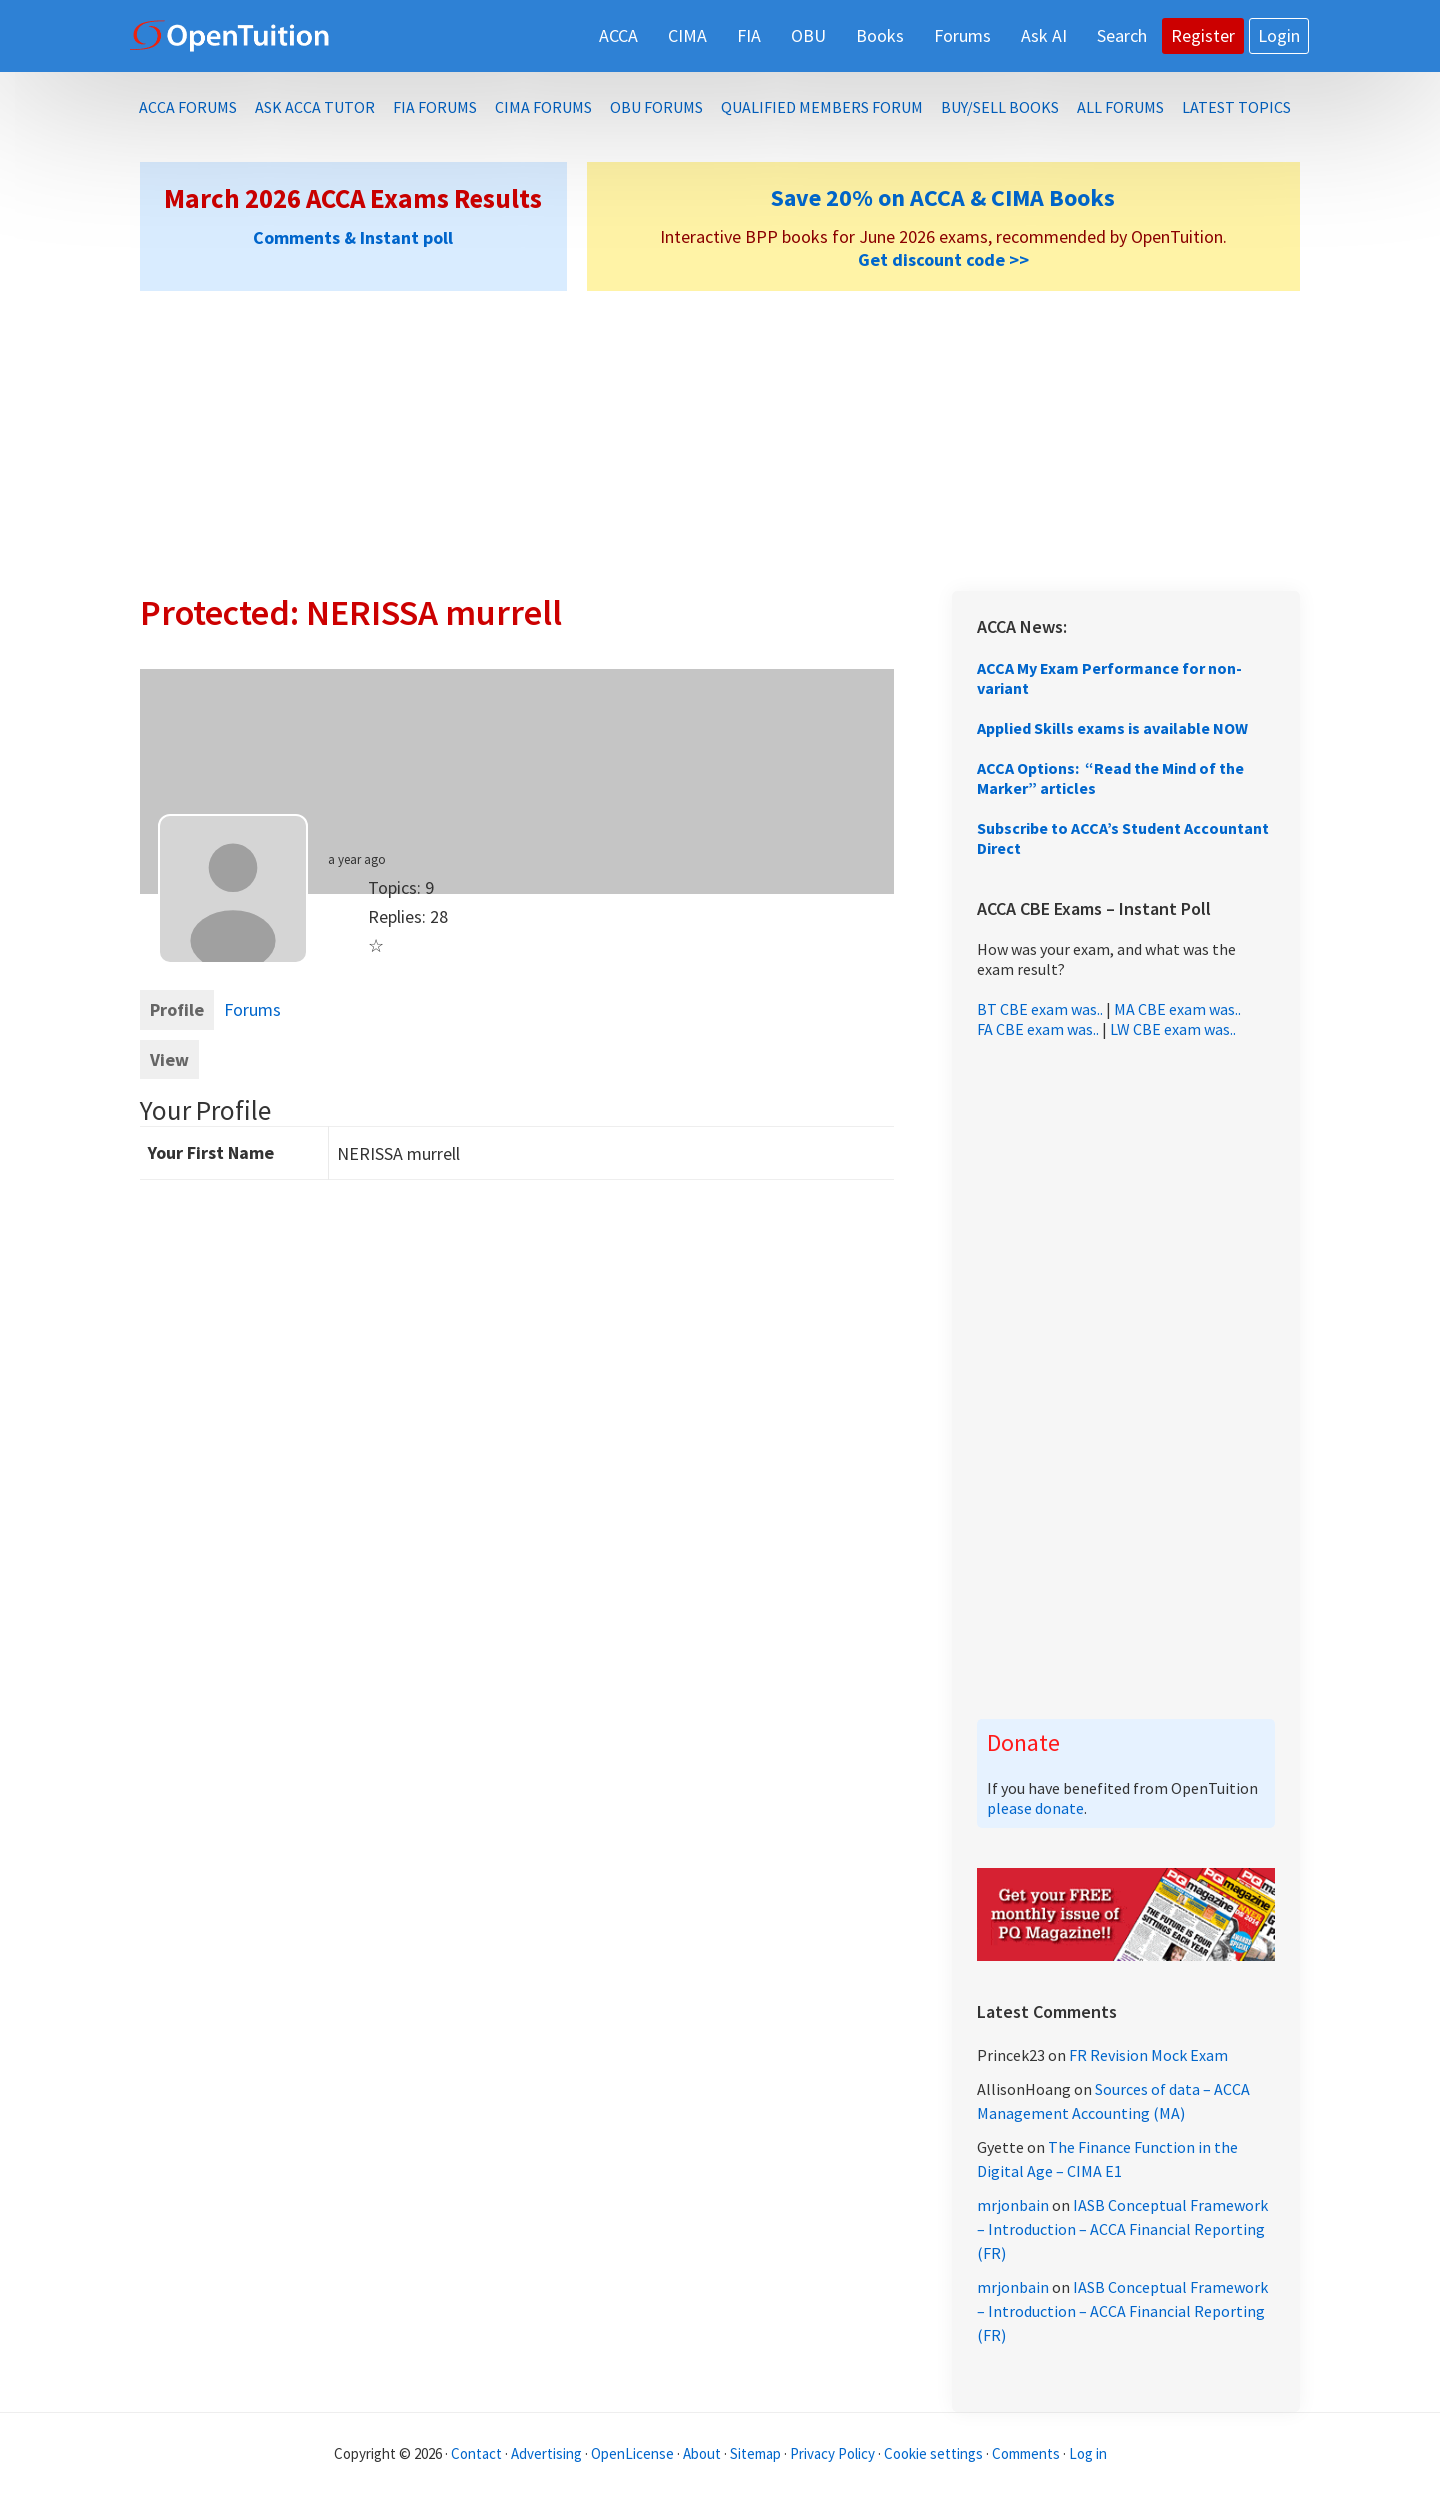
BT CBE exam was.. (1040, 1009)
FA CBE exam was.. (1038, 1029)
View (169, 1059)
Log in (1088, 2453)
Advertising (546, 2453)
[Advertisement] (720, 441)
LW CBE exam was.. (1173, 1029)
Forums (252, 1009)
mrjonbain (1013, 2205)
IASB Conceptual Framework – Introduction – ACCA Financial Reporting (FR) (1122, 2229)
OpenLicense (634, 2453)
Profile (177, 1009)
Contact (476, 2453)
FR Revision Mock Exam (1148, 2055)
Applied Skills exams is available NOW (1112, 728)
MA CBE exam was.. (1177, 1009)
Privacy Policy (832, 2453)
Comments (1027, 2453)
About (702, 2453)
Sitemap (755, 2453)
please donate (1035, 1808)
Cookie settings (933, 2453)
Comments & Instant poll (353, 237)
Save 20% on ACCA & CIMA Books (943, 197)
